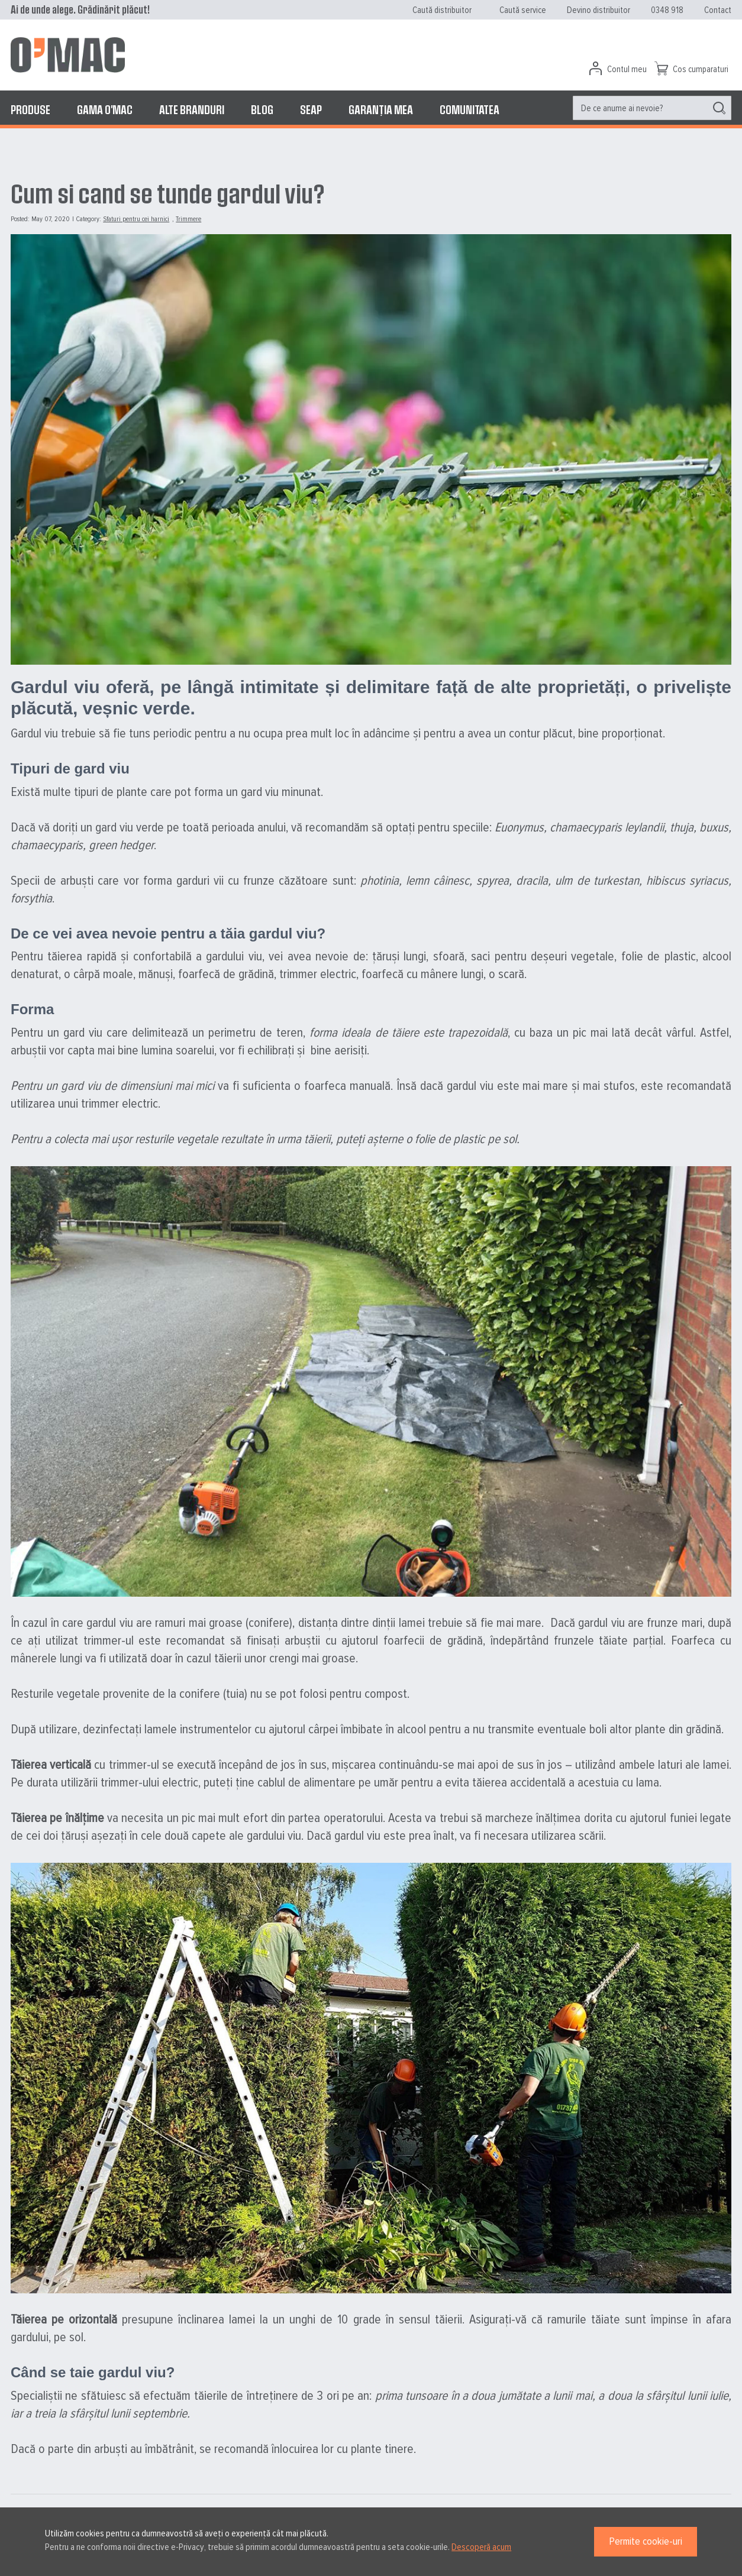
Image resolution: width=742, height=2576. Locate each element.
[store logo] (68, 55)
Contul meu (627, 69)
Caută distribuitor (442, 10)
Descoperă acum (481, 2547)
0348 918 (667, 10)
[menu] (371, 109)
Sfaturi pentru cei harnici (136, 219)
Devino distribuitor (598, 10)
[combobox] (652, 108)
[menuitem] (30, 109)
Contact (717, 10)
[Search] (719, 108)
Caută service (522, 10)
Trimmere (188, 219)
